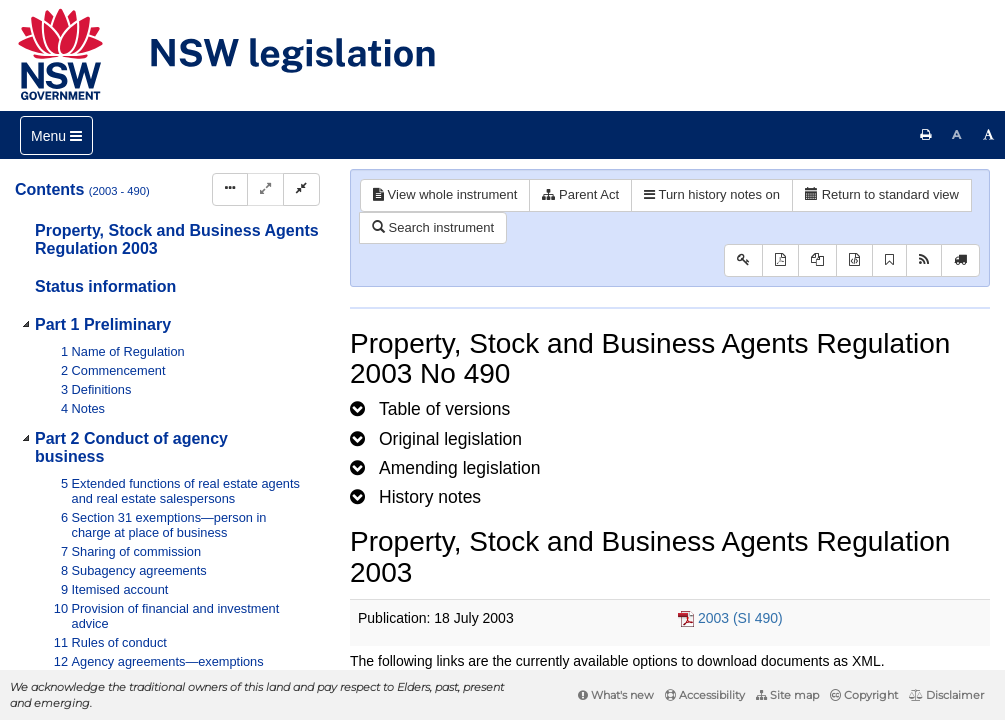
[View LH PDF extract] (817, 260)
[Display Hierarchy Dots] (230, 189)
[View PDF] (780, 260)
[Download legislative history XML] (854, 260)
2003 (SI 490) (740, 618)
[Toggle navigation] (56, 135)
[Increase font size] (989, 135)
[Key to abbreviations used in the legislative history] (743, 260)
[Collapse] (301, 189)
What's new (616, 695)
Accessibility (705, 695)
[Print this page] (926, 135)
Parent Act (580, 194)
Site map (787, 695)
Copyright (864, 695)
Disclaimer (946, 695)
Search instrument (433, 227)
